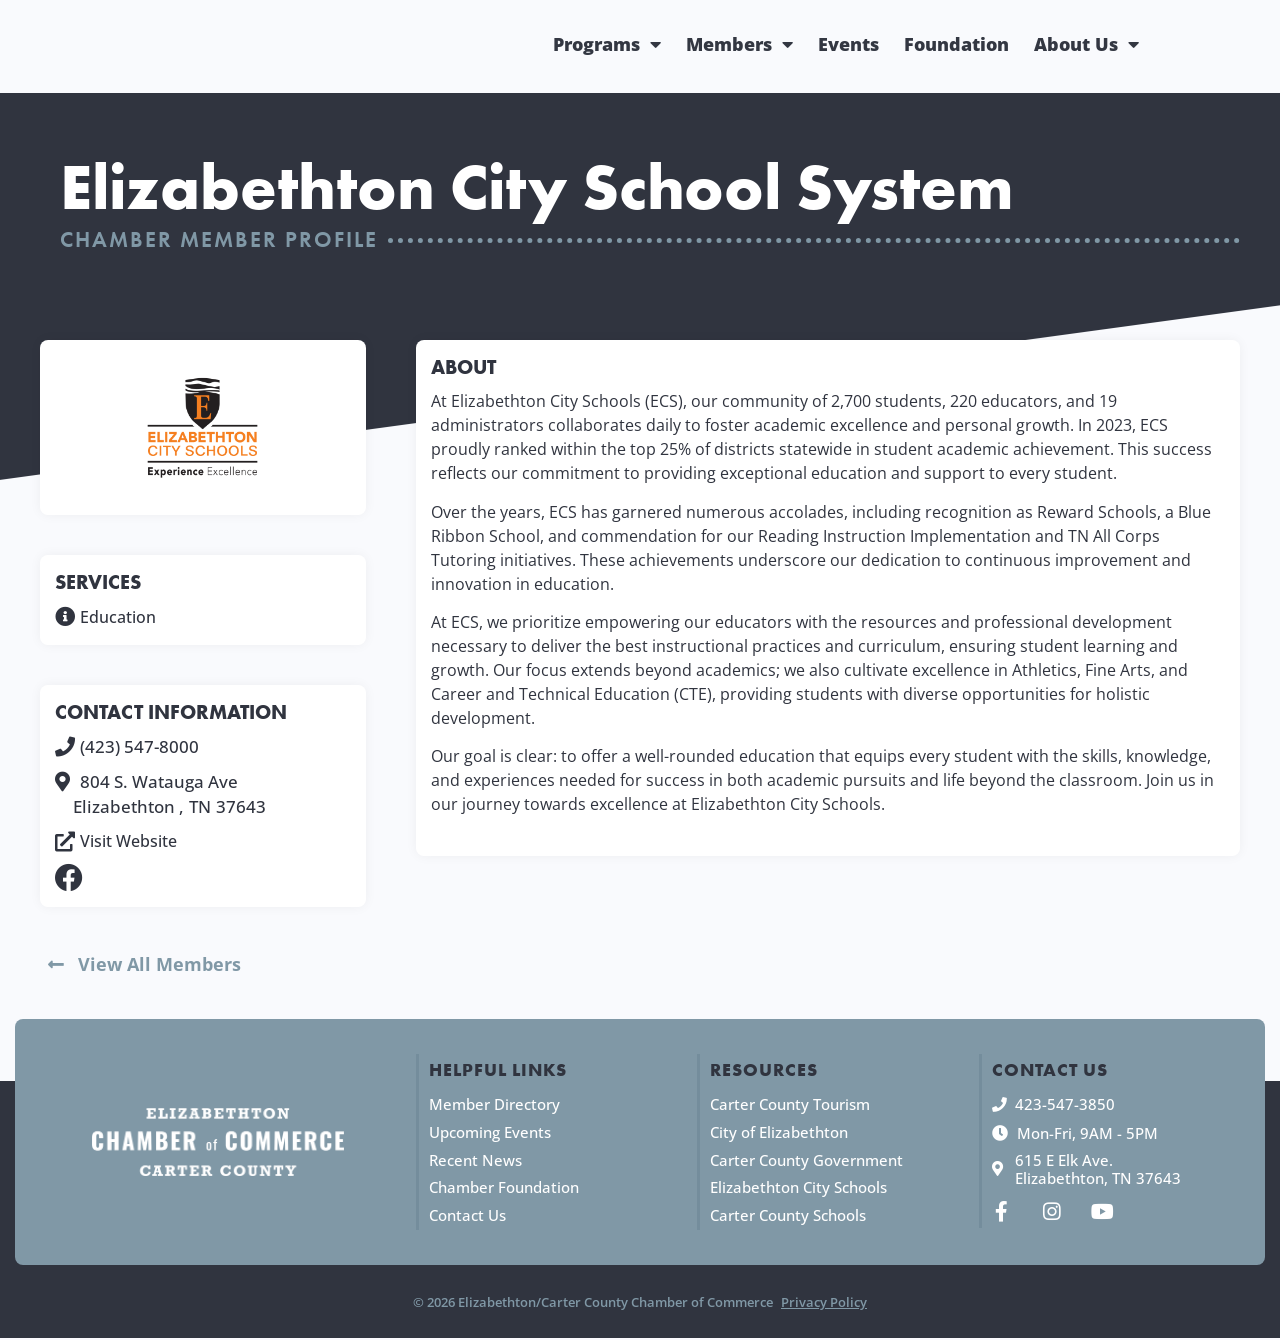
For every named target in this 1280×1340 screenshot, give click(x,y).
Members (739, 44)
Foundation (956, 44)
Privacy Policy (824, 1304)
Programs (607, 44)
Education (120, 616)
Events (848, 44)
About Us (1086, 44)
